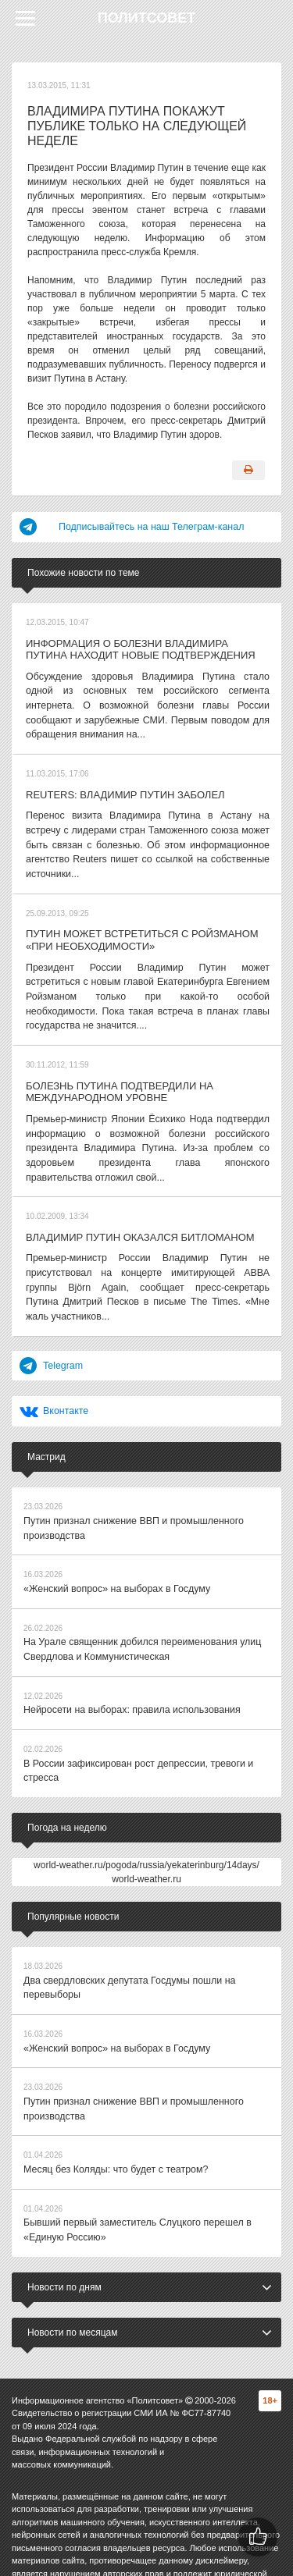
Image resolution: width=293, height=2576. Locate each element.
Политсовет (147, 18)
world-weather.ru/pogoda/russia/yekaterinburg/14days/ (146, 1826)
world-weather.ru (146, 1840)
